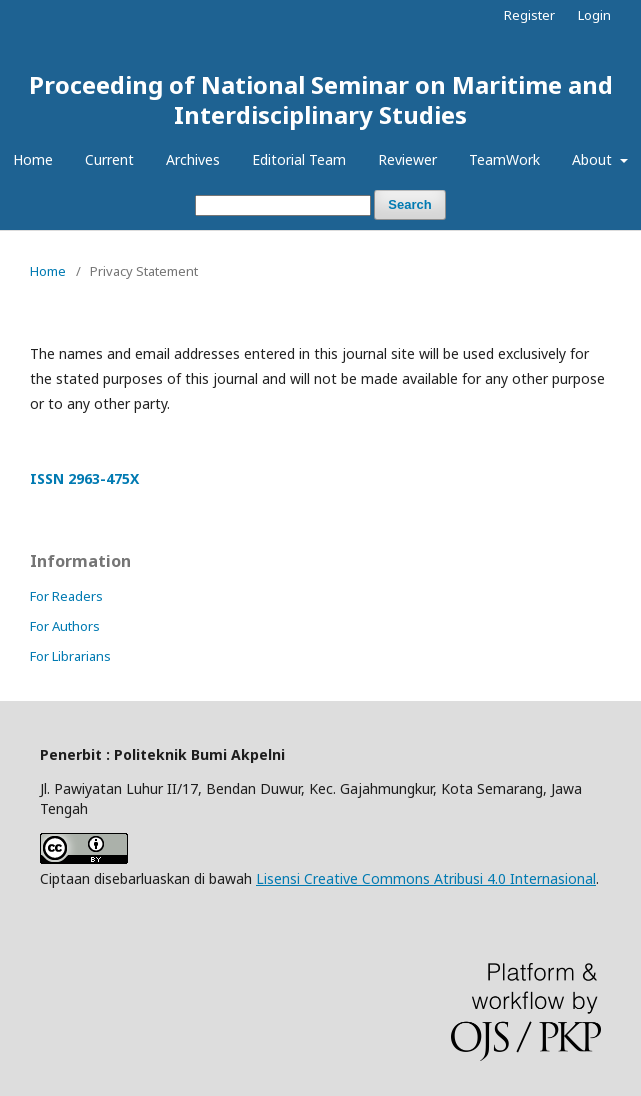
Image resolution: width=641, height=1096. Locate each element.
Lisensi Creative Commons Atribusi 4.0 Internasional (426, 878)
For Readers (66, 596)
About (594, 159)
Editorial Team (299, 159)
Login (594, 15)
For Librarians (70, 656)
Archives (193, 159)
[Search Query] (283, 205)
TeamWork (504, 159)
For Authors (65, 626)
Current (109, 159)
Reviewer (407, 159)
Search (409, 204)
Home (33, 159)
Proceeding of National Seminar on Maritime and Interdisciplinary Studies (321, 99)
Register (529, 15)
